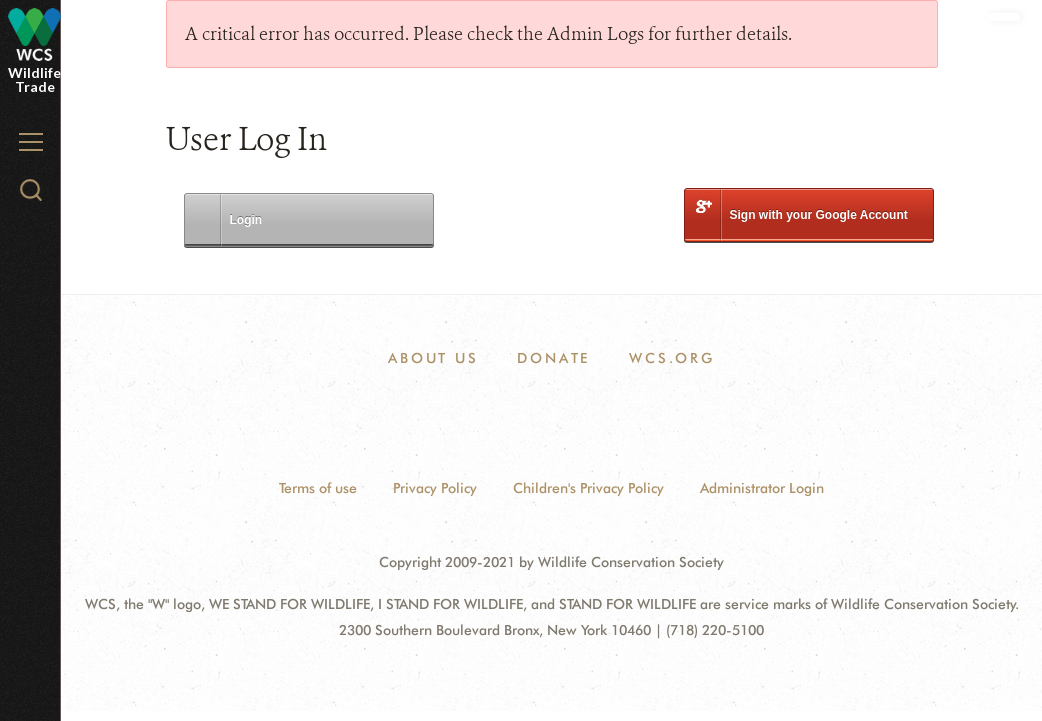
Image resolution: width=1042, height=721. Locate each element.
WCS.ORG (672, 358)
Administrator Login (762, 488)
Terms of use (318, 488)
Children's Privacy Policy (588, 488)
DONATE (553, 358)
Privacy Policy (435, 488)
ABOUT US (433, 358)
